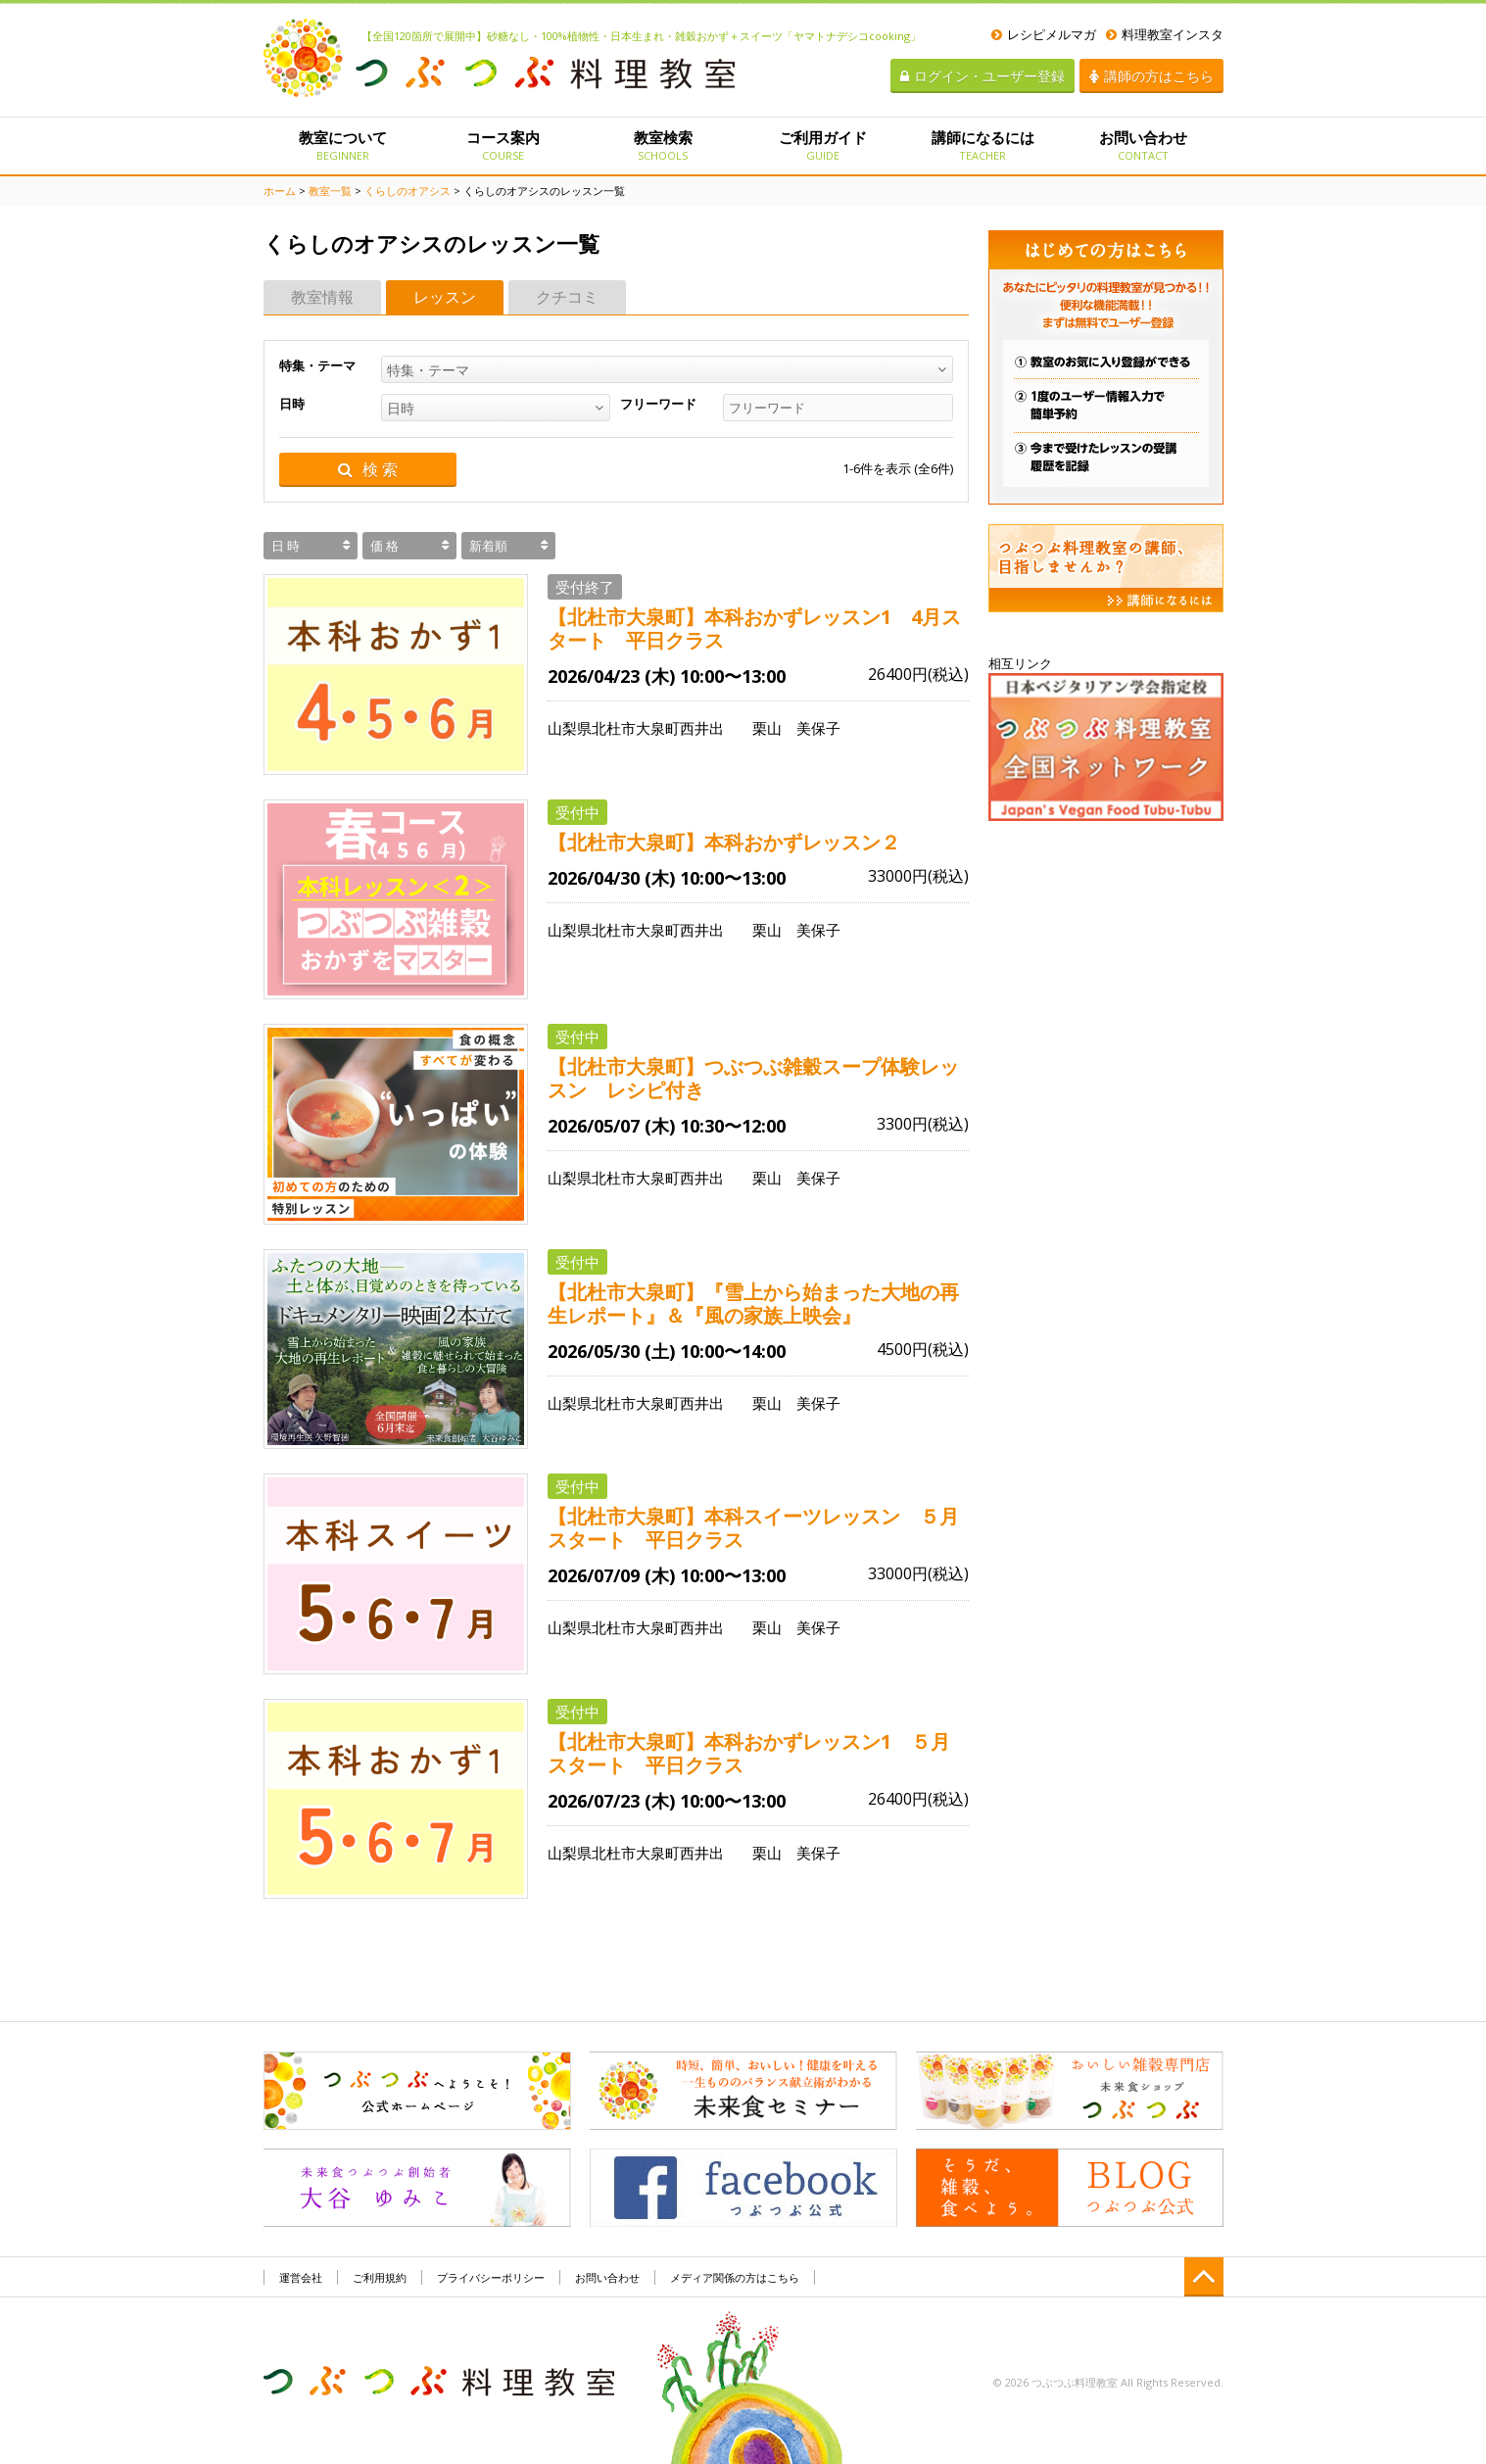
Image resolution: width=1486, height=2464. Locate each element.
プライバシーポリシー (491, 2277)
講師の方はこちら (1151, 76)
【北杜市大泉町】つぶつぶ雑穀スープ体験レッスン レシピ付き (753, 1078)
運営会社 (300, 2277)
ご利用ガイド (822, 145)
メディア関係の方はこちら (734, 2277)
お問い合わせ (1142, 145)
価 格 (384, 546)
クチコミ (567, 297)
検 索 (368, 469)
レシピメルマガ (1043, 34)
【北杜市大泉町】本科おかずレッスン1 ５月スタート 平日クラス (749, 1753)
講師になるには (983, 145)
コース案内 (503, 145)
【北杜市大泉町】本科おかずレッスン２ (734, 842)
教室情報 (322, 297)
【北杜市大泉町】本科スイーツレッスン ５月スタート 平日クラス (753, 1528)
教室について (343, 145)
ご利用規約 (380, 2277)
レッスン (444, 297)
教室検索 (663, 145)
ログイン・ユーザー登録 (982, 76)
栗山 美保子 (796, 728)
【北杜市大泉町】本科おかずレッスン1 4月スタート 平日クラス (754, 628)
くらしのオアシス (407, 190)
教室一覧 (330, 190)
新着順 (488, 546)
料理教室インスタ (1164, 34)
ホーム (280, 190)
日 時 (285, 546)
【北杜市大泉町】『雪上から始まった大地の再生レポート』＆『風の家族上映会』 (753, 1304)
